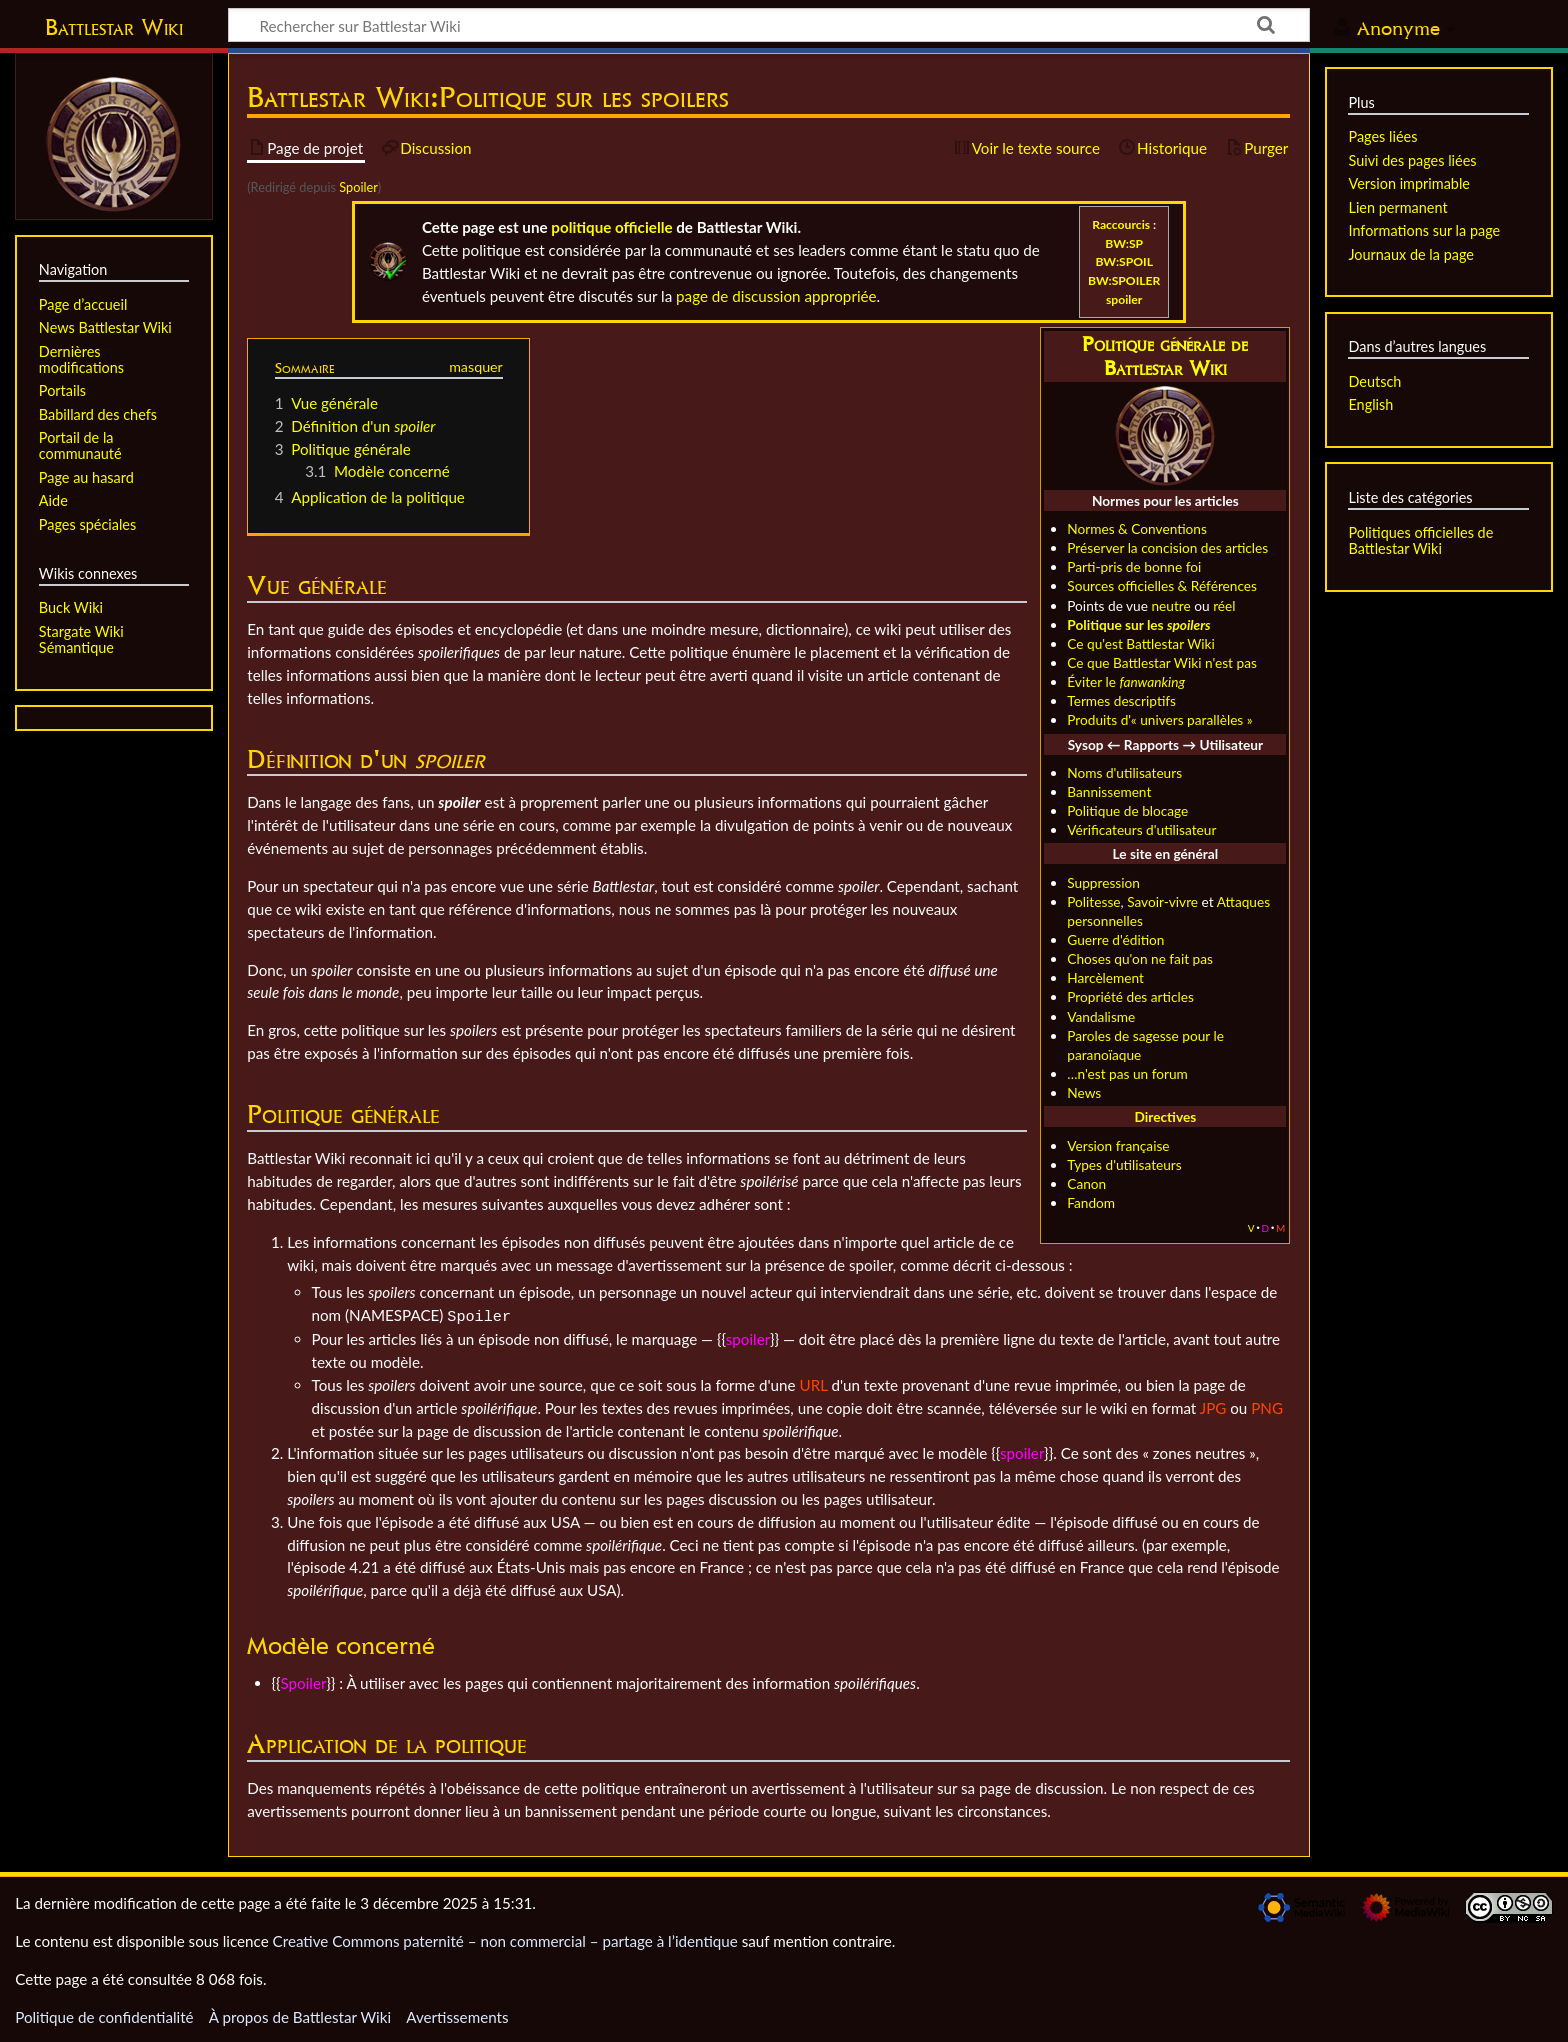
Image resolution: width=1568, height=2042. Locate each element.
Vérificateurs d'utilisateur (1141, 829)
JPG (1213, 1406)
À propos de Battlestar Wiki (300, 2015)
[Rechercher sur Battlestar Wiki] (769, 25)
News (1084, 1092)
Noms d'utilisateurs (1124, 772)
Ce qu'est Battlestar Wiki (1141, 643)
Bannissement (1109, 791)
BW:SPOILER (1124, 280)
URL (813, 1383)
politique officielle (611, 227)
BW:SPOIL (1124, 261)
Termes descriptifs (1121, 700)
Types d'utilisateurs (1124, 1164)
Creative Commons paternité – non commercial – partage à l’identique (505, 1939)
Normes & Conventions (1137, 528)
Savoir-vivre (1162, 901)
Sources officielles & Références (1162, 585)
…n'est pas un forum (1127, 1073)
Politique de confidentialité (104, 2015)
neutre (1170, 605)
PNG (1267, 1406)
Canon (1086, 1183)
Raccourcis (1121, 224)
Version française (1118, 1145)
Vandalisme (1101, 1016)
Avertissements (457, 2015)
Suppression (1103, 882)
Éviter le (1126, 681)
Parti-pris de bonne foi (1134, 566)
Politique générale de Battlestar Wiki (1165, 356)
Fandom (1091, 1202)
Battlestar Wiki (114, 27)
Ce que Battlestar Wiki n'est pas (1162, 662)
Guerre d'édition (1115, 939)
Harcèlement (1105, 977)
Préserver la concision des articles (1167, 547)
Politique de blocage (1127, 810)
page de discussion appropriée (776, 296)
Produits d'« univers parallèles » (1159, 719)
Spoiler (358, 187)
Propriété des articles (1130, 996)
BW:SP (1124, 243)
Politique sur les (1138, 624)
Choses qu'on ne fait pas (1140, 958)
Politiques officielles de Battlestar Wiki (1420, 540)
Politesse (1093, 901)
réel (1224, 605)
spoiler (1124, 299)
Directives (1166, 1116)
